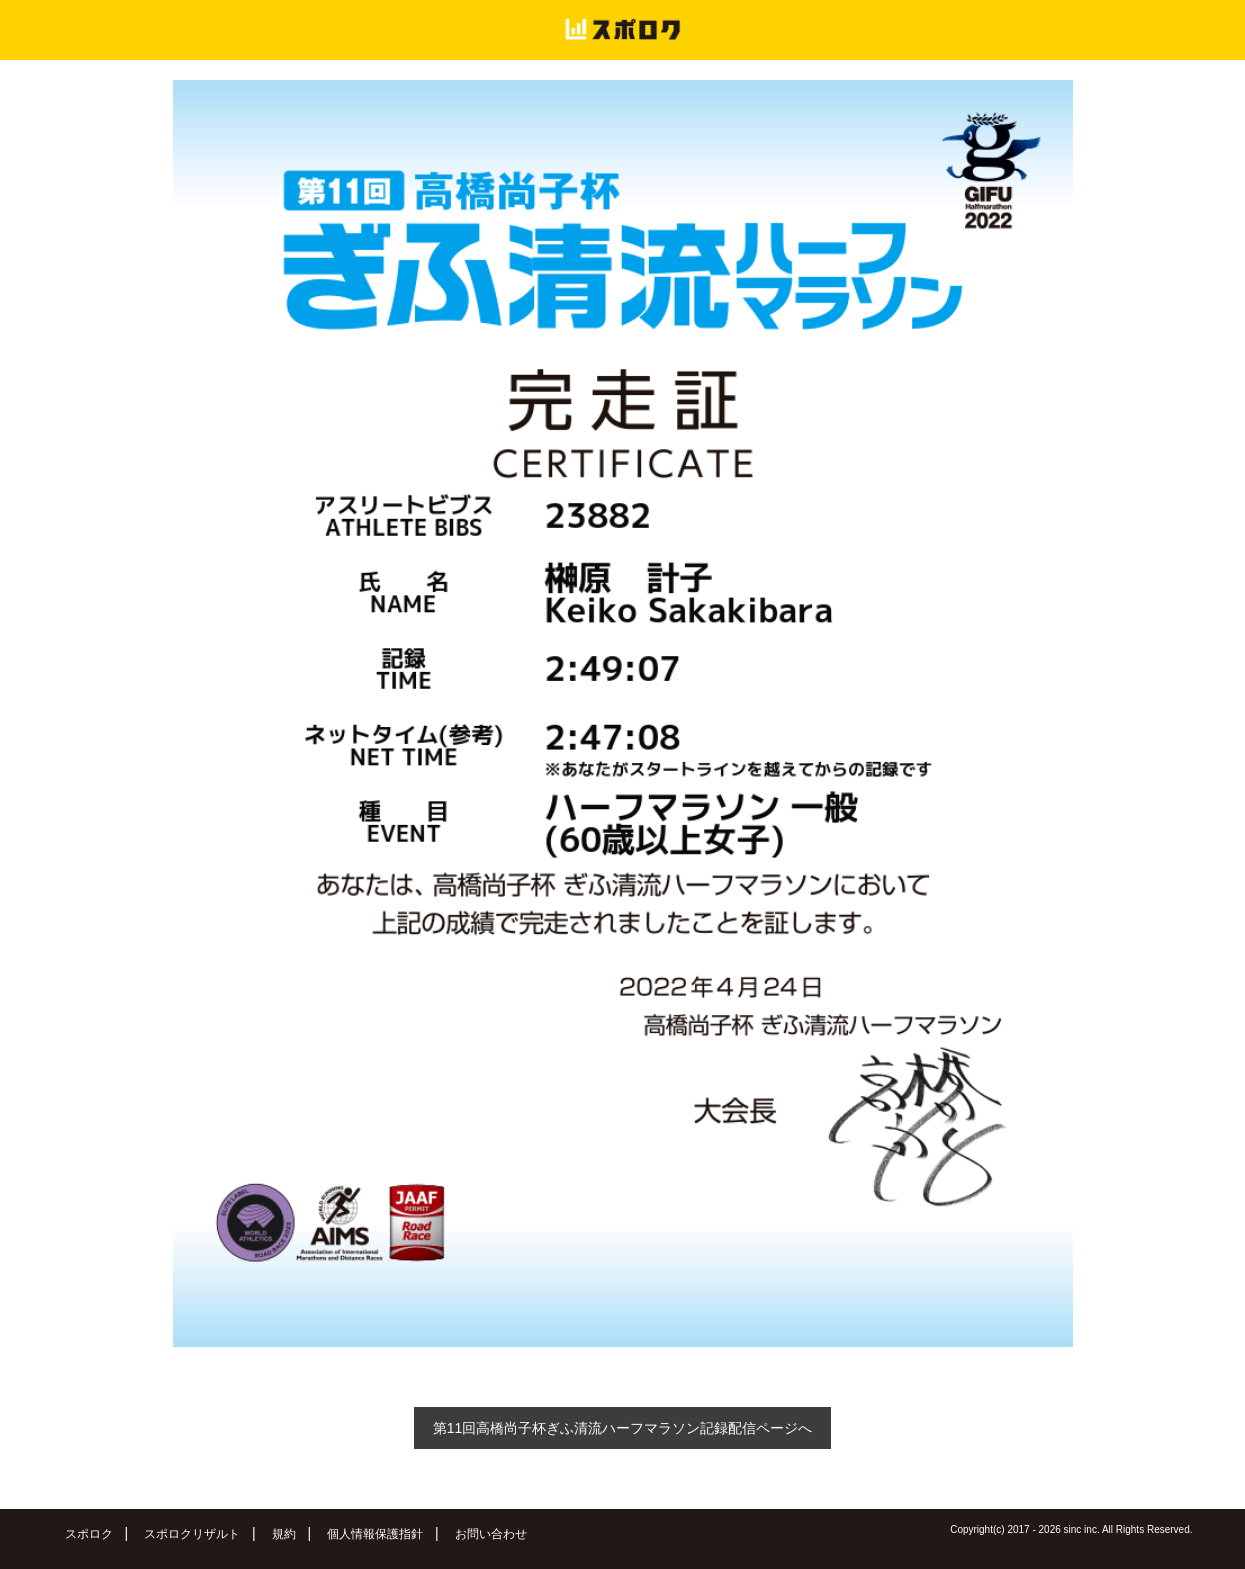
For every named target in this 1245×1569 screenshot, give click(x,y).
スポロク (89, 1534)
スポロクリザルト (192, 1534)
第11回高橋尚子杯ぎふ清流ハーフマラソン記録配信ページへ (623, 1428)
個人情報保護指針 (375, 1534)
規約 (284, 1534)
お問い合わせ (491, 1534)
